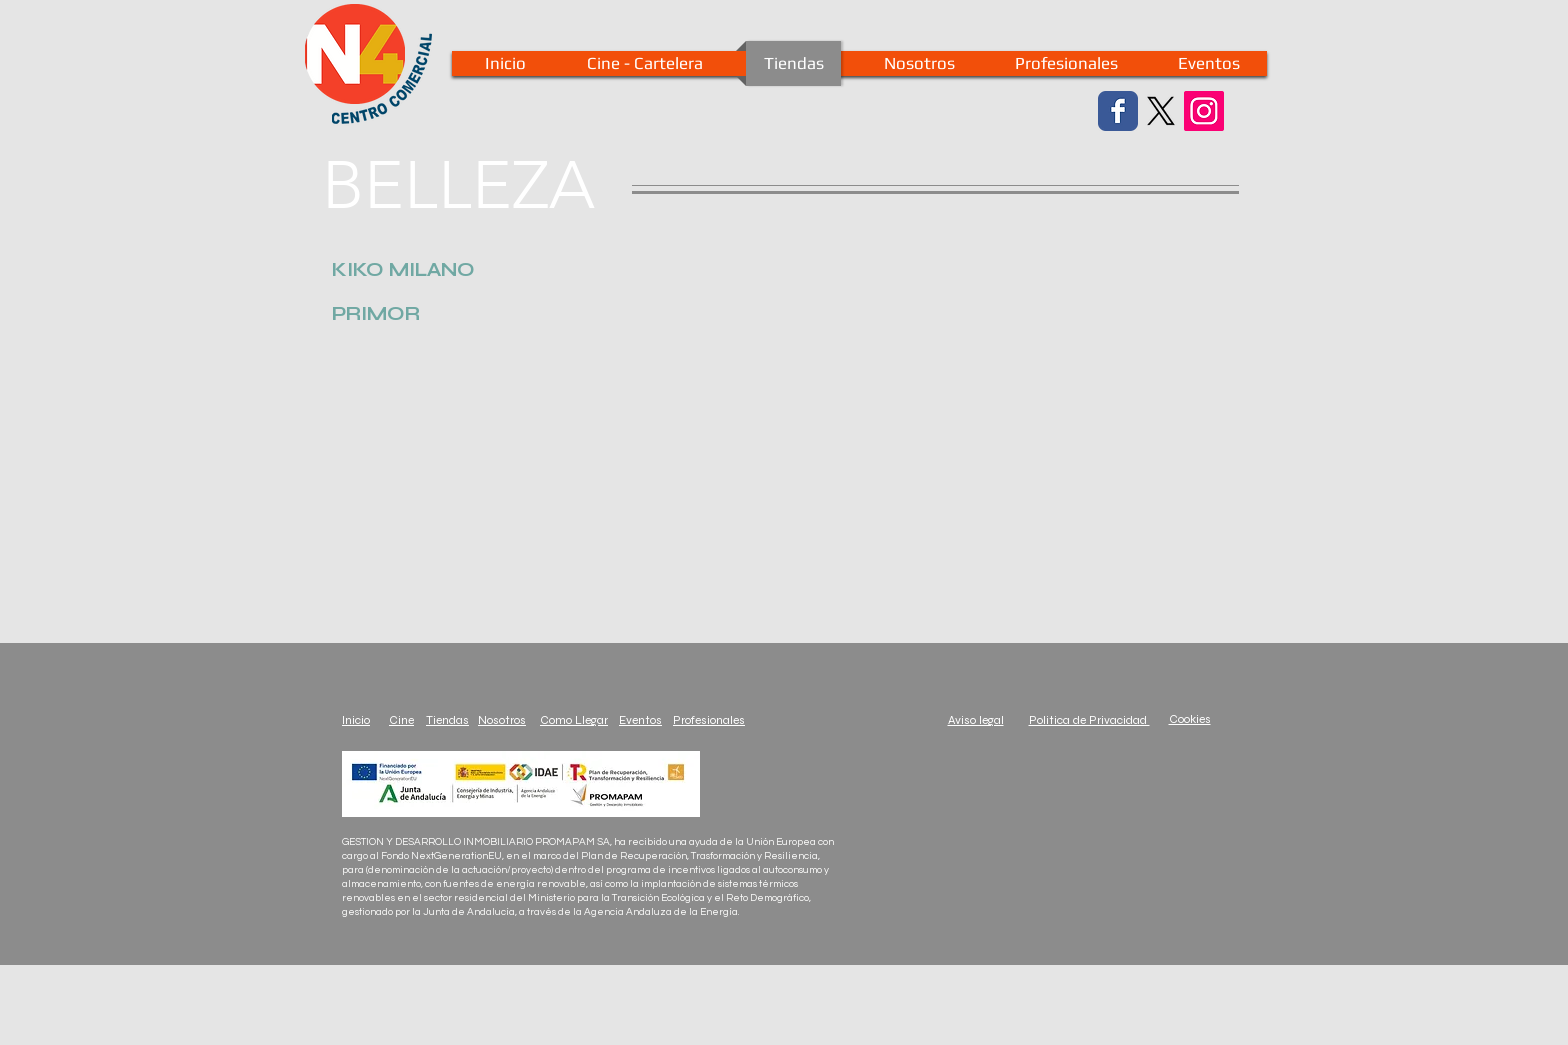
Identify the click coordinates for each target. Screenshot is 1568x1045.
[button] (403, 270)
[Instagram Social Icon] (1204, 111)
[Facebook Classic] (1118, 111)
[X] (1161, 111)
